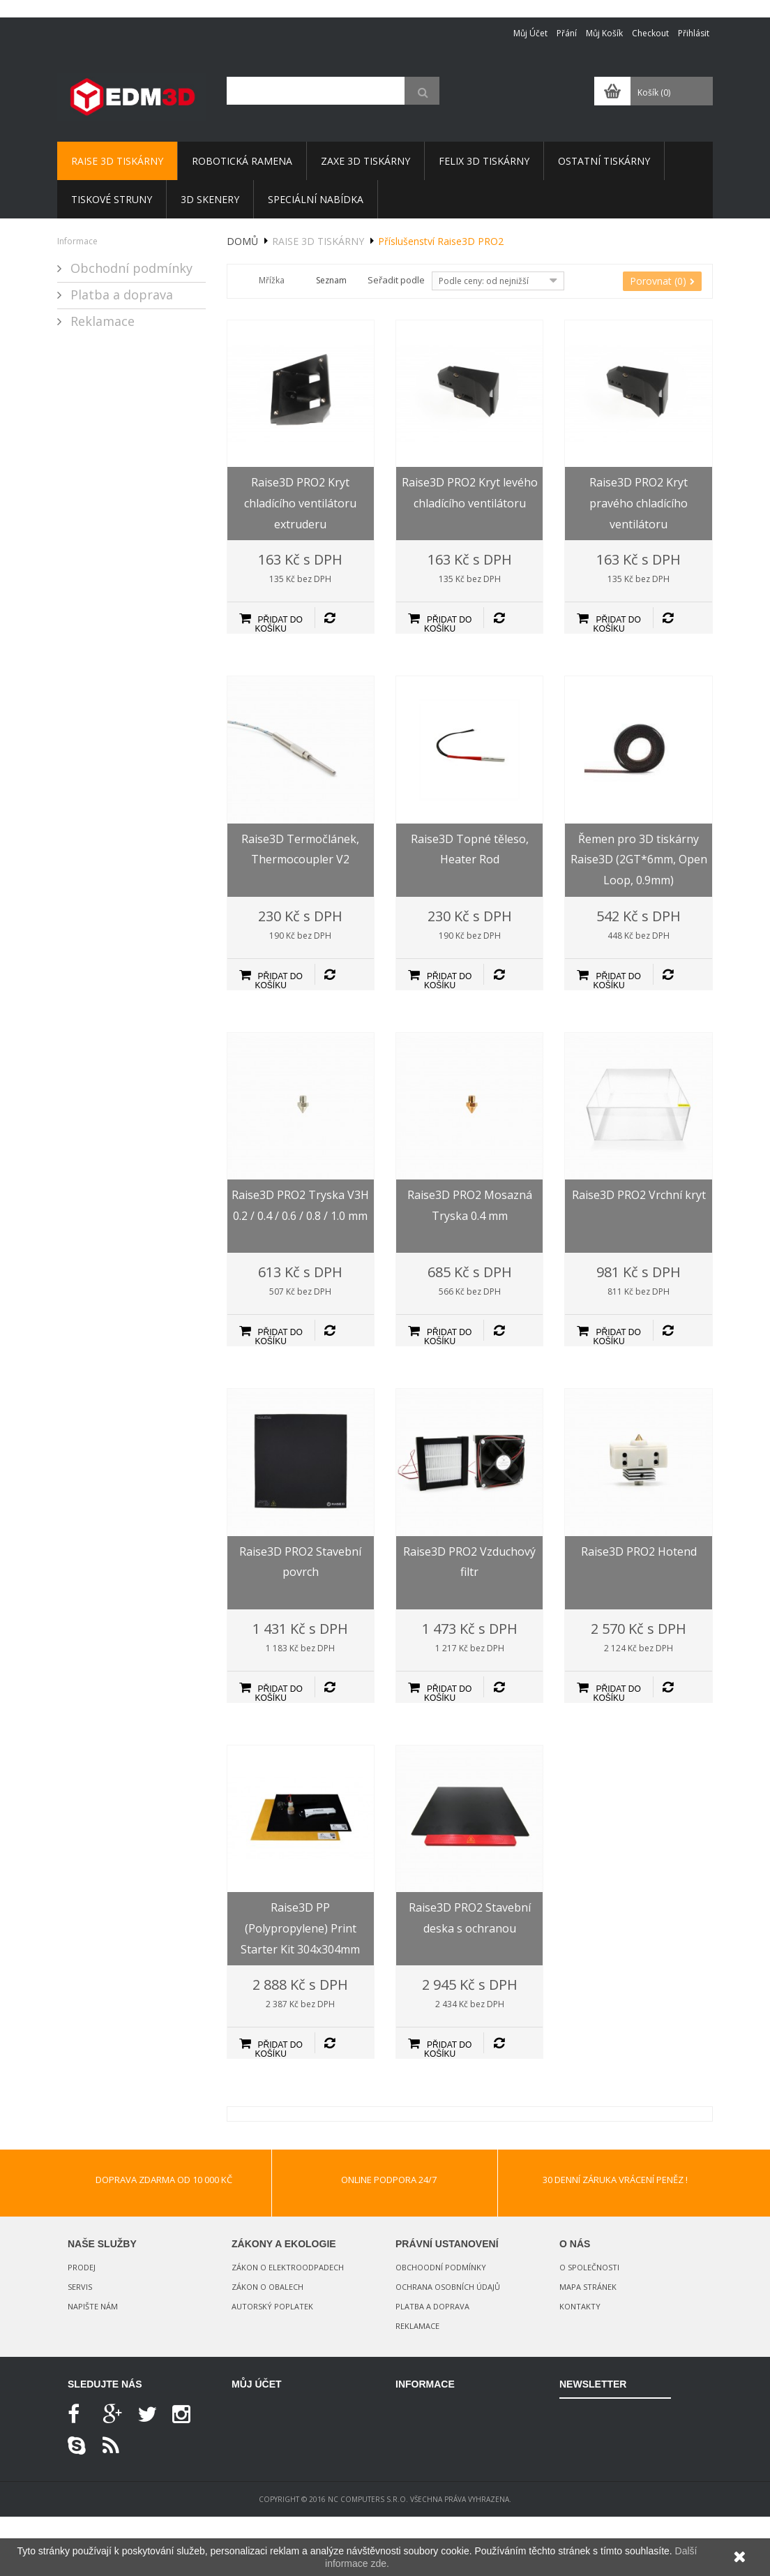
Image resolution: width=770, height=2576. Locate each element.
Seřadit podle (396, 280)
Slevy (405, 2410)
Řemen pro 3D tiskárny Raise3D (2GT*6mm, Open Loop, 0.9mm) (639, 859)
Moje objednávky (266, 2409)
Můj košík (604, 33)
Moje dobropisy (264, 2434)
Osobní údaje (258, 2483)
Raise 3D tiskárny (318, 241)
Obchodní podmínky (129, 268)
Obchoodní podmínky (440, 2267)
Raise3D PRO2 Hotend (639, 1551)
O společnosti (589, 2267)
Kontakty (580, 2306)
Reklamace (101, 321)
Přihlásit (693, 33)
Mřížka (272, 280)
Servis (80, 2286)
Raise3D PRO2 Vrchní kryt (639, 1195)
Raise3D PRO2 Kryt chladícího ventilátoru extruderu (300, 503)
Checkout (650, 33)
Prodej (82, 2267)
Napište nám (93, 2306)
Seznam (331, 280)
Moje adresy (257, 2458)
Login (244, 2507)
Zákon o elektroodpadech (288, 2267)
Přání (567, 33)
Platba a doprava (120, 294)
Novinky (411, 2434)
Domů (242, 241)
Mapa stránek (588, 2286)
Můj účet (530, 33)
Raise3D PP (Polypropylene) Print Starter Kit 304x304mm (300, 1928)
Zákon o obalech (267, 2286)
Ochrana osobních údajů (447, 2286)
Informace (77, 241)
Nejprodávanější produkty (446, 2459)
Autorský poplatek (272, 2306)
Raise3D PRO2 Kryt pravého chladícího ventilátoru (638, 503)
